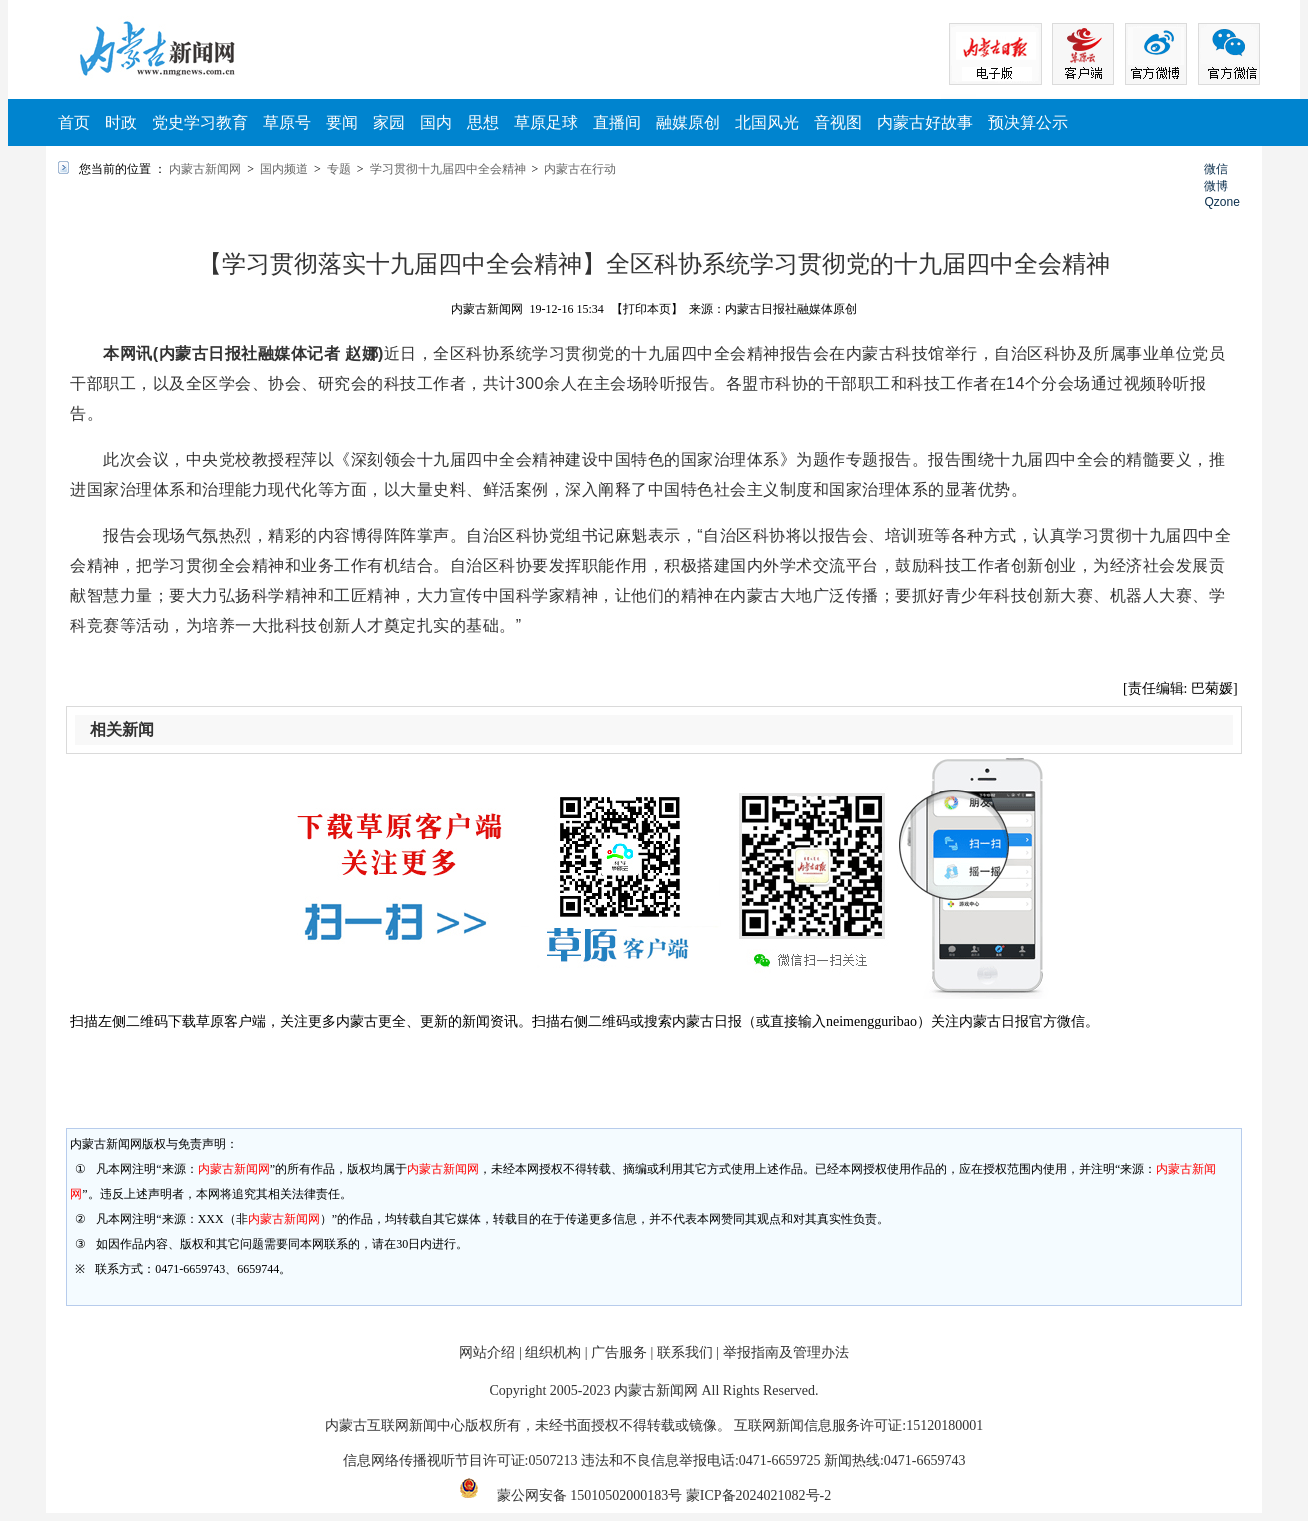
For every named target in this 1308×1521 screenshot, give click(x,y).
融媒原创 (688, 122)
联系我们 (685, 1352)
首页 (74, 122)
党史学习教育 (200, 122)
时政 (121, 122)
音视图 (838, 122)
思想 (483, 122)
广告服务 (619, 1352)
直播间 (617, 122)
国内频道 (284, 169)
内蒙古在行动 (580, 169)
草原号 (287, 122)
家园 (389, 122)
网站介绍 (487, 1352)
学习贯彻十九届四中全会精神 (448, 169)
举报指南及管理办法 (786, 1352)
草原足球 (546, 122)
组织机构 (553, 1352)
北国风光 (767, 122)
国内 (436, 122)
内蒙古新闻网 (205, 169)
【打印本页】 (647, 309)
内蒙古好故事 (925, 122)
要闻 (342, 122)
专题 (339, 169)
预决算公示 (1028, 122)
